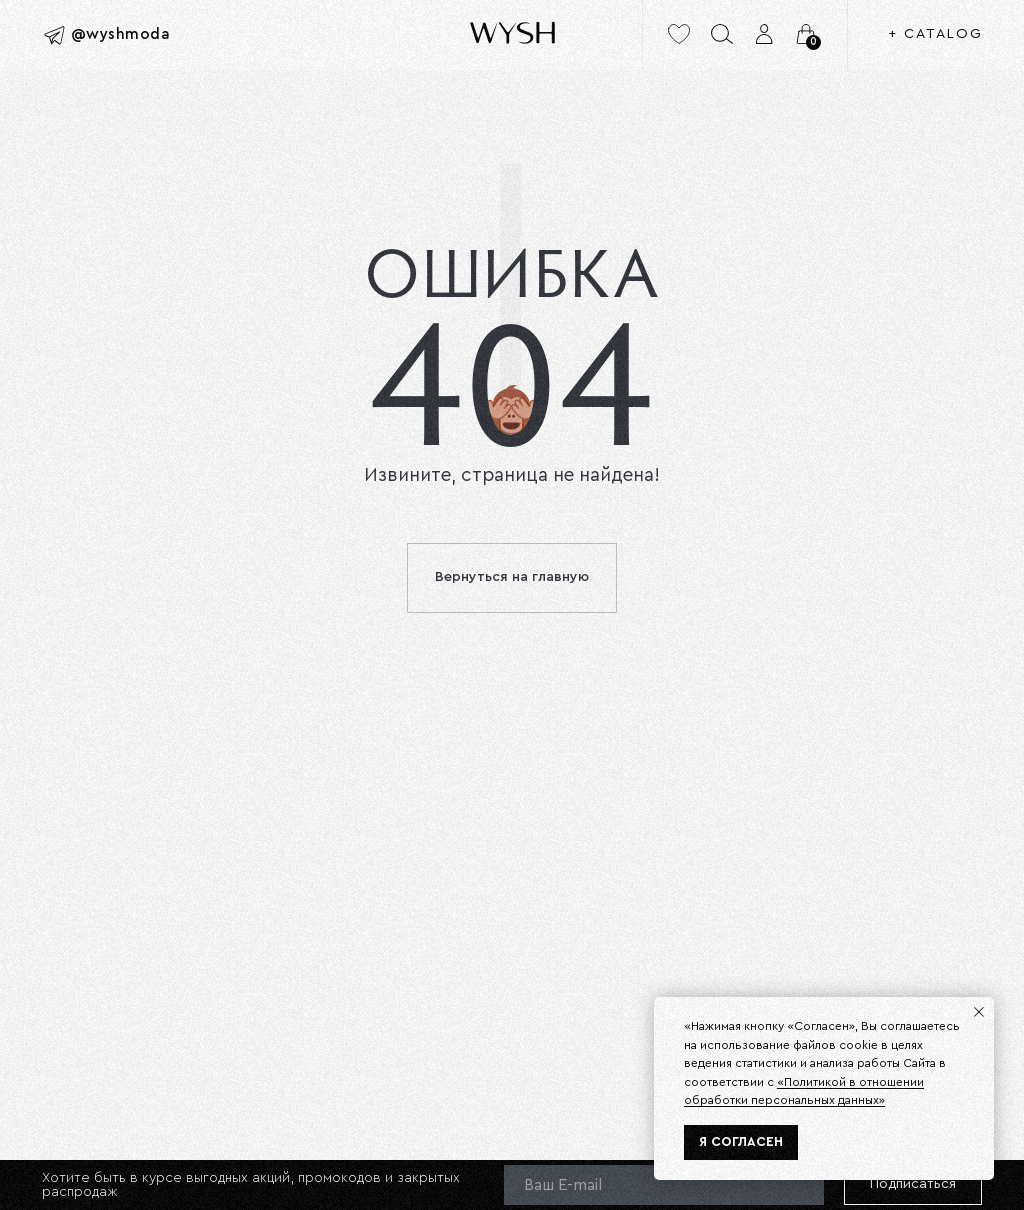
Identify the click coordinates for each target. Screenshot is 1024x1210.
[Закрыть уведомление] (979, 1012)
